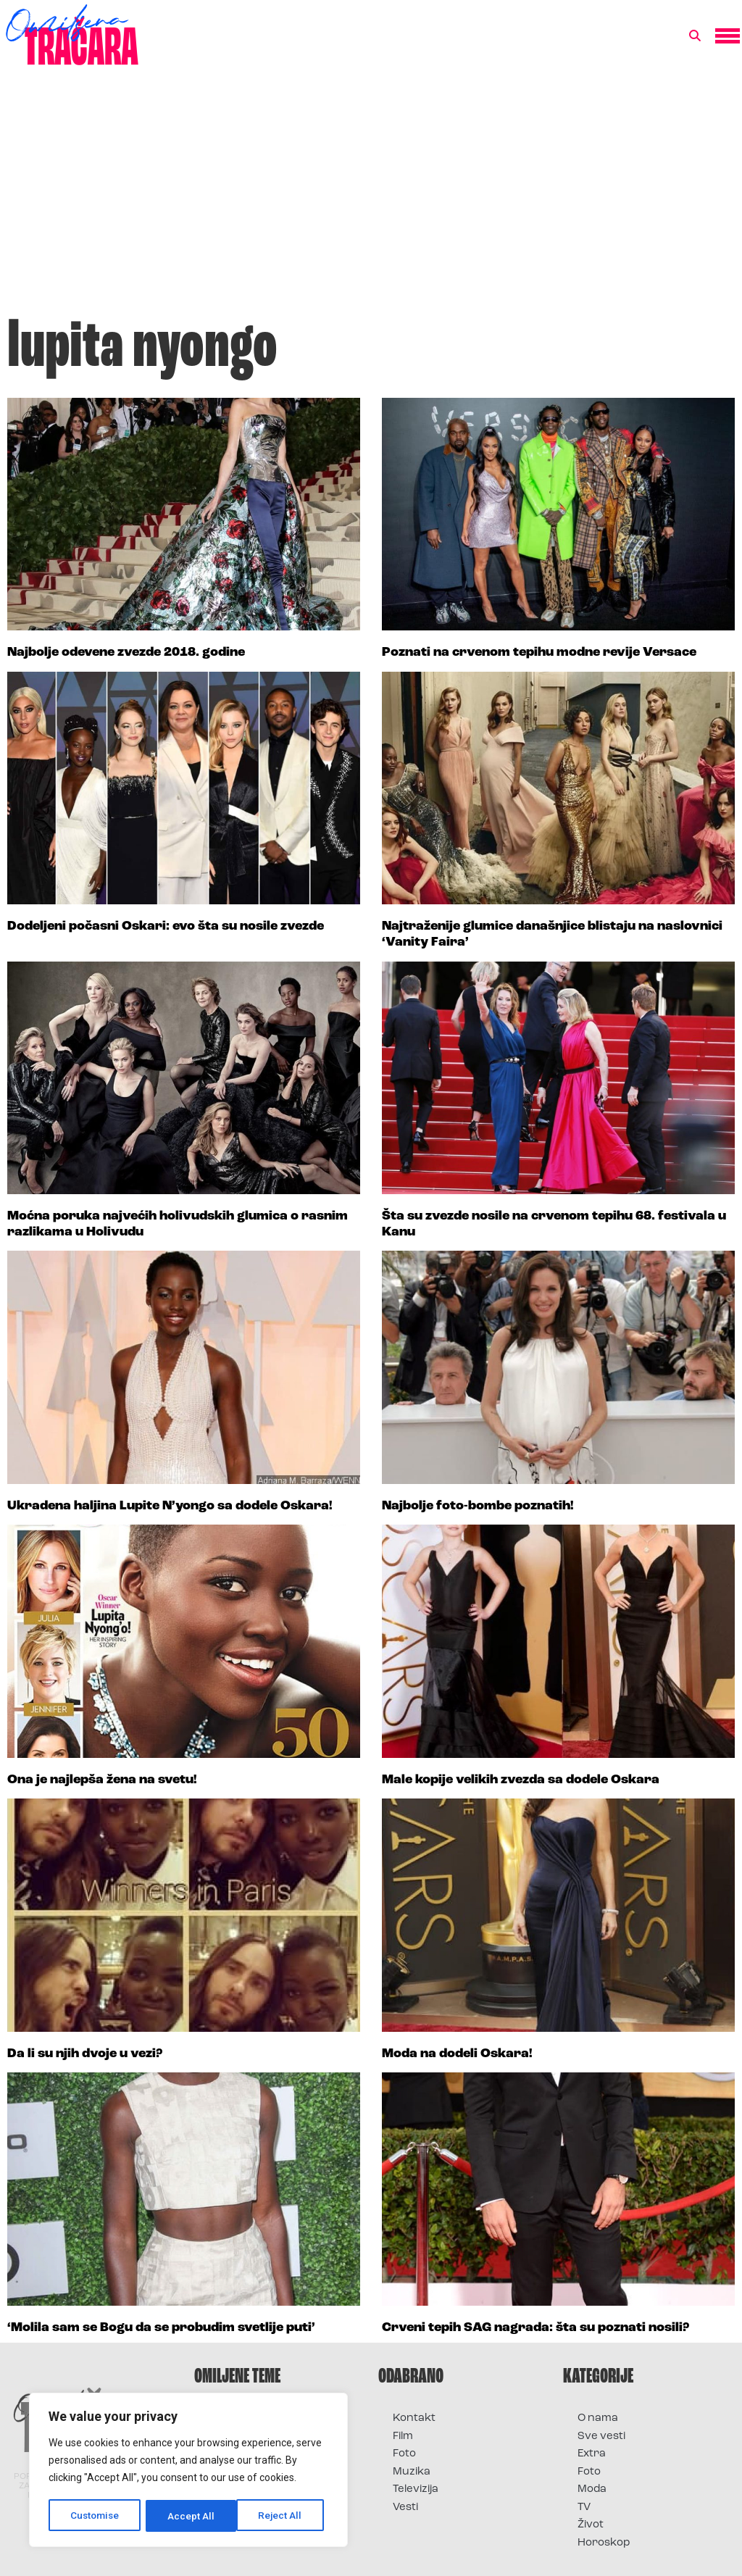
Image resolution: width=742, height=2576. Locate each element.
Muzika (411, 2472)
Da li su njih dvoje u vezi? (84, 2054)
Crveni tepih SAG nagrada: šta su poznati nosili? (535, 2328)
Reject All (191, 2516)
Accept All (283, 2516)
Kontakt (414, 2418)
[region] (188, 2471)
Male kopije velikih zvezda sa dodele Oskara (520, 1780)
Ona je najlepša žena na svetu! (102, 1780)
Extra (592, 2453)
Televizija (415, 2489)
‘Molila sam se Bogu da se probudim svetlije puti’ (161, 2328)
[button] (695, 36)
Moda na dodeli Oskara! (457, 2054)
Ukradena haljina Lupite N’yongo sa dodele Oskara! (170, 1506)
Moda (592, 2489)
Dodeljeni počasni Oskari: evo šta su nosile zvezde (165, 926)
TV (584, 2507)
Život (591, 2524)
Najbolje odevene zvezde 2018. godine (126, 652)
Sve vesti (601, 2436)
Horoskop (604, 2543)
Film (403, 2436)
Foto (404, 2453)
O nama (598, 2418)
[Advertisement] (371, 198)
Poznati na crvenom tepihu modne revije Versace (539, 652)
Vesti (405, 2507)
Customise (95, 2516)
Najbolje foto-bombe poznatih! (478, 1506)
